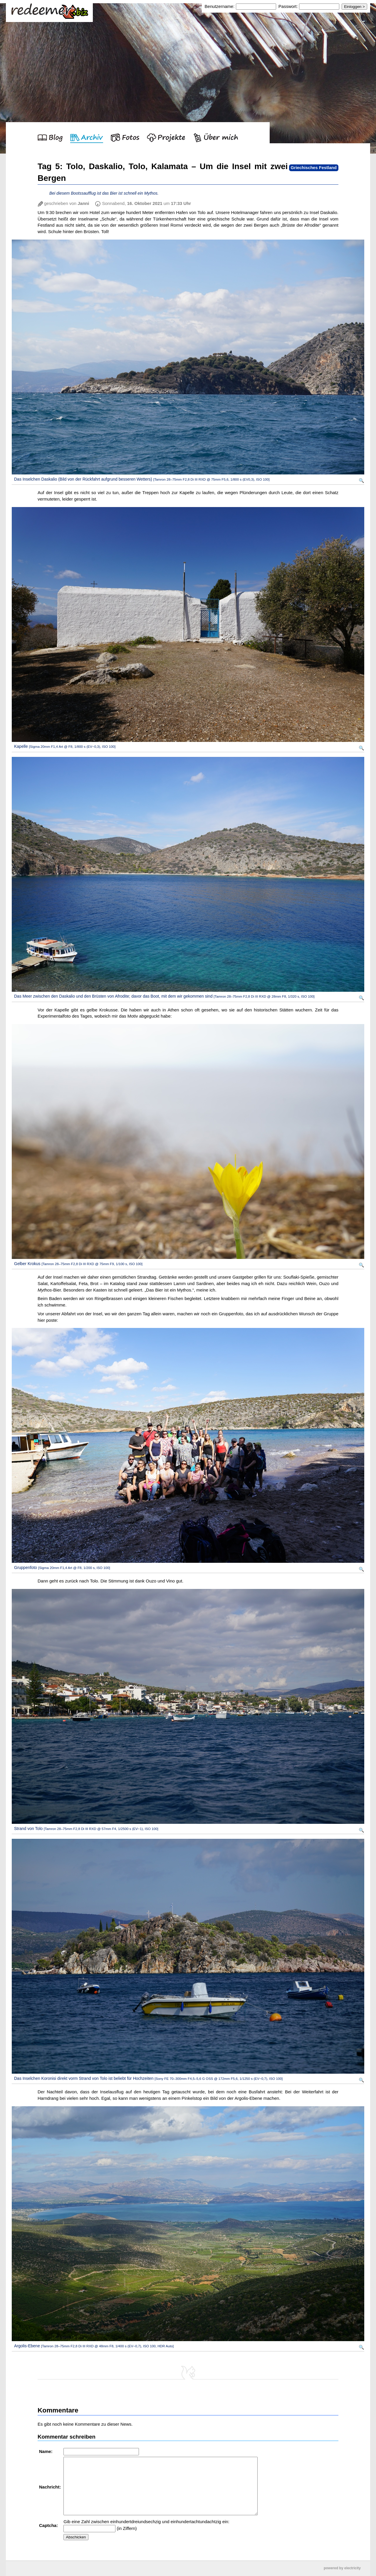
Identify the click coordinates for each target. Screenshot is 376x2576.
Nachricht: (50, 2486)
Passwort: (288, 6)
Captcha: (49, 2525)
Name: (46, 2451)
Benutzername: (220, 6)
